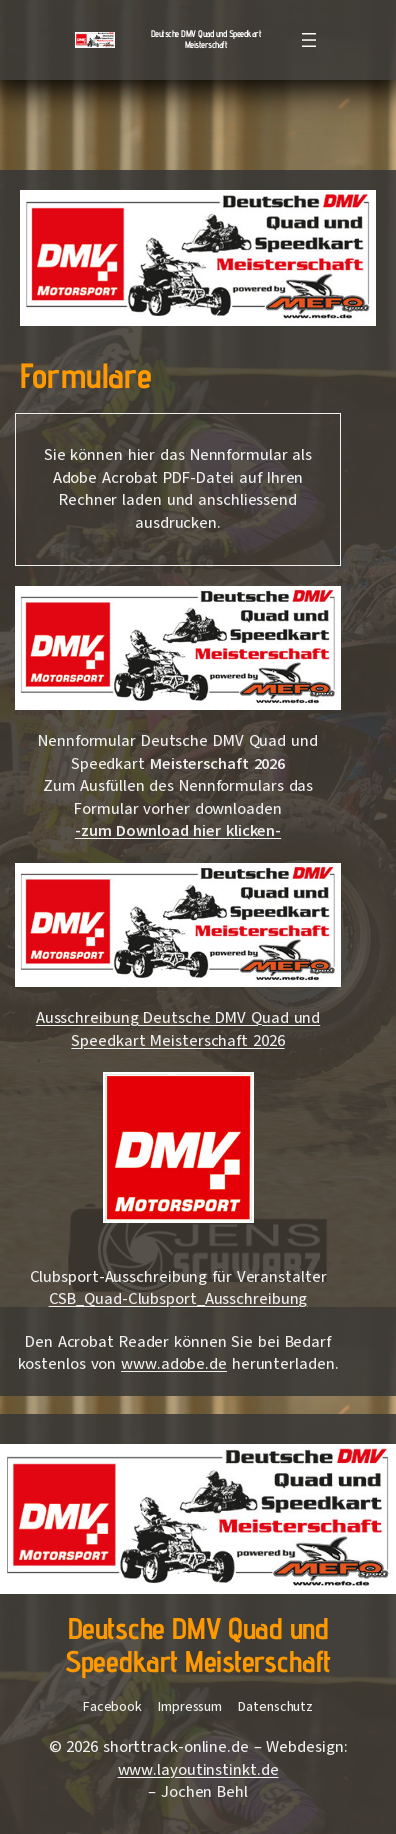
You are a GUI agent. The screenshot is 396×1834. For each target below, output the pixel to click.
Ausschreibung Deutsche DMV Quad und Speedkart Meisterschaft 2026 (178, 1029)
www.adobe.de (174, 1364)
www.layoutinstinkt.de (198, 1770)
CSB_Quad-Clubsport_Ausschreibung (178, 1299)
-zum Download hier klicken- (178, 831)
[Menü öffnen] (309, 40)
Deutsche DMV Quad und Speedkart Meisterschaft (206, 39)
